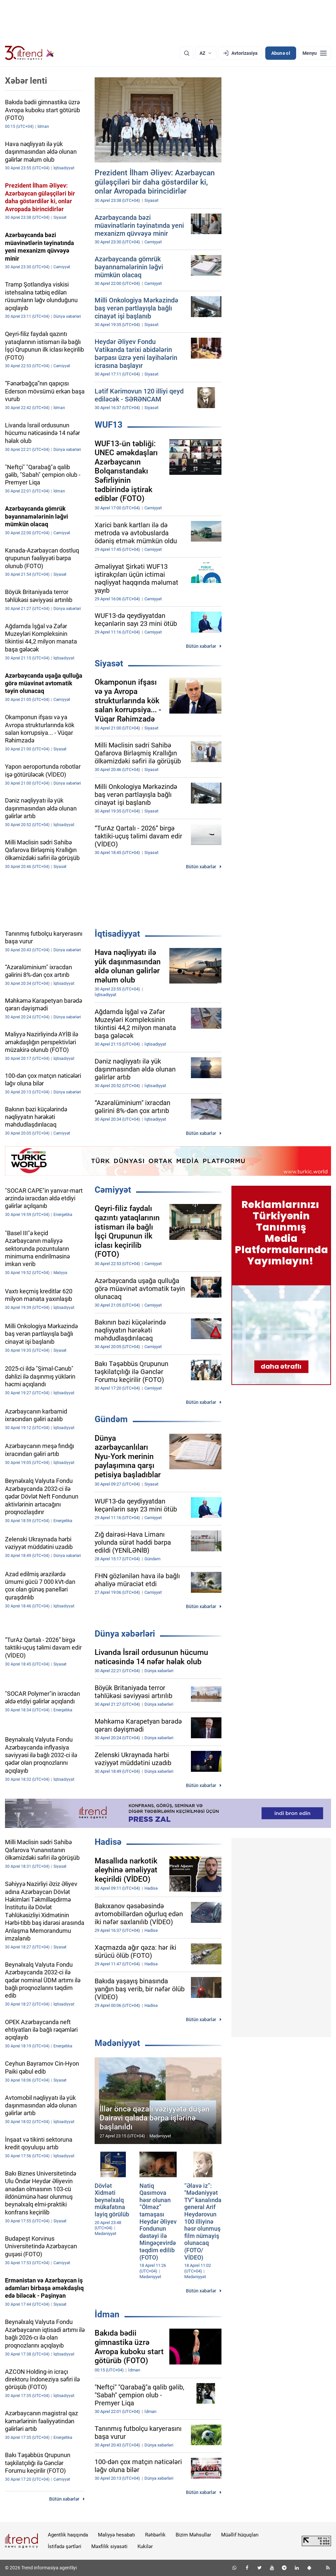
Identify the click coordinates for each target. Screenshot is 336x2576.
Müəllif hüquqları (240, 2535)
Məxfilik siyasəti (109, 2546)
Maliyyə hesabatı (116, 2535)
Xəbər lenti (26, 81)
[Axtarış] (186, 53)
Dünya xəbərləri (125, 1634)
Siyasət (109, 663)
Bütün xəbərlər (201, 646)
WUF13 (109, 425)
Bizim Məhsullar (193, 2535)
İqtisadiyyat (117, 934)
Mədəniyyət (117, 2043)
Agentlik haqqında (68, 2535)
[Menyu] (314, 53)
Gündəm (111, 1419)
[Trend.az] (29, 53)
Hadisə (108, 1842)
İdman (107, 2314)
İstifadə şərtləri (64, 2546)
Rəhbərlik (155, 2535)
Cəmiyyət (113, 1190)
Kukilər (145, 2546)
